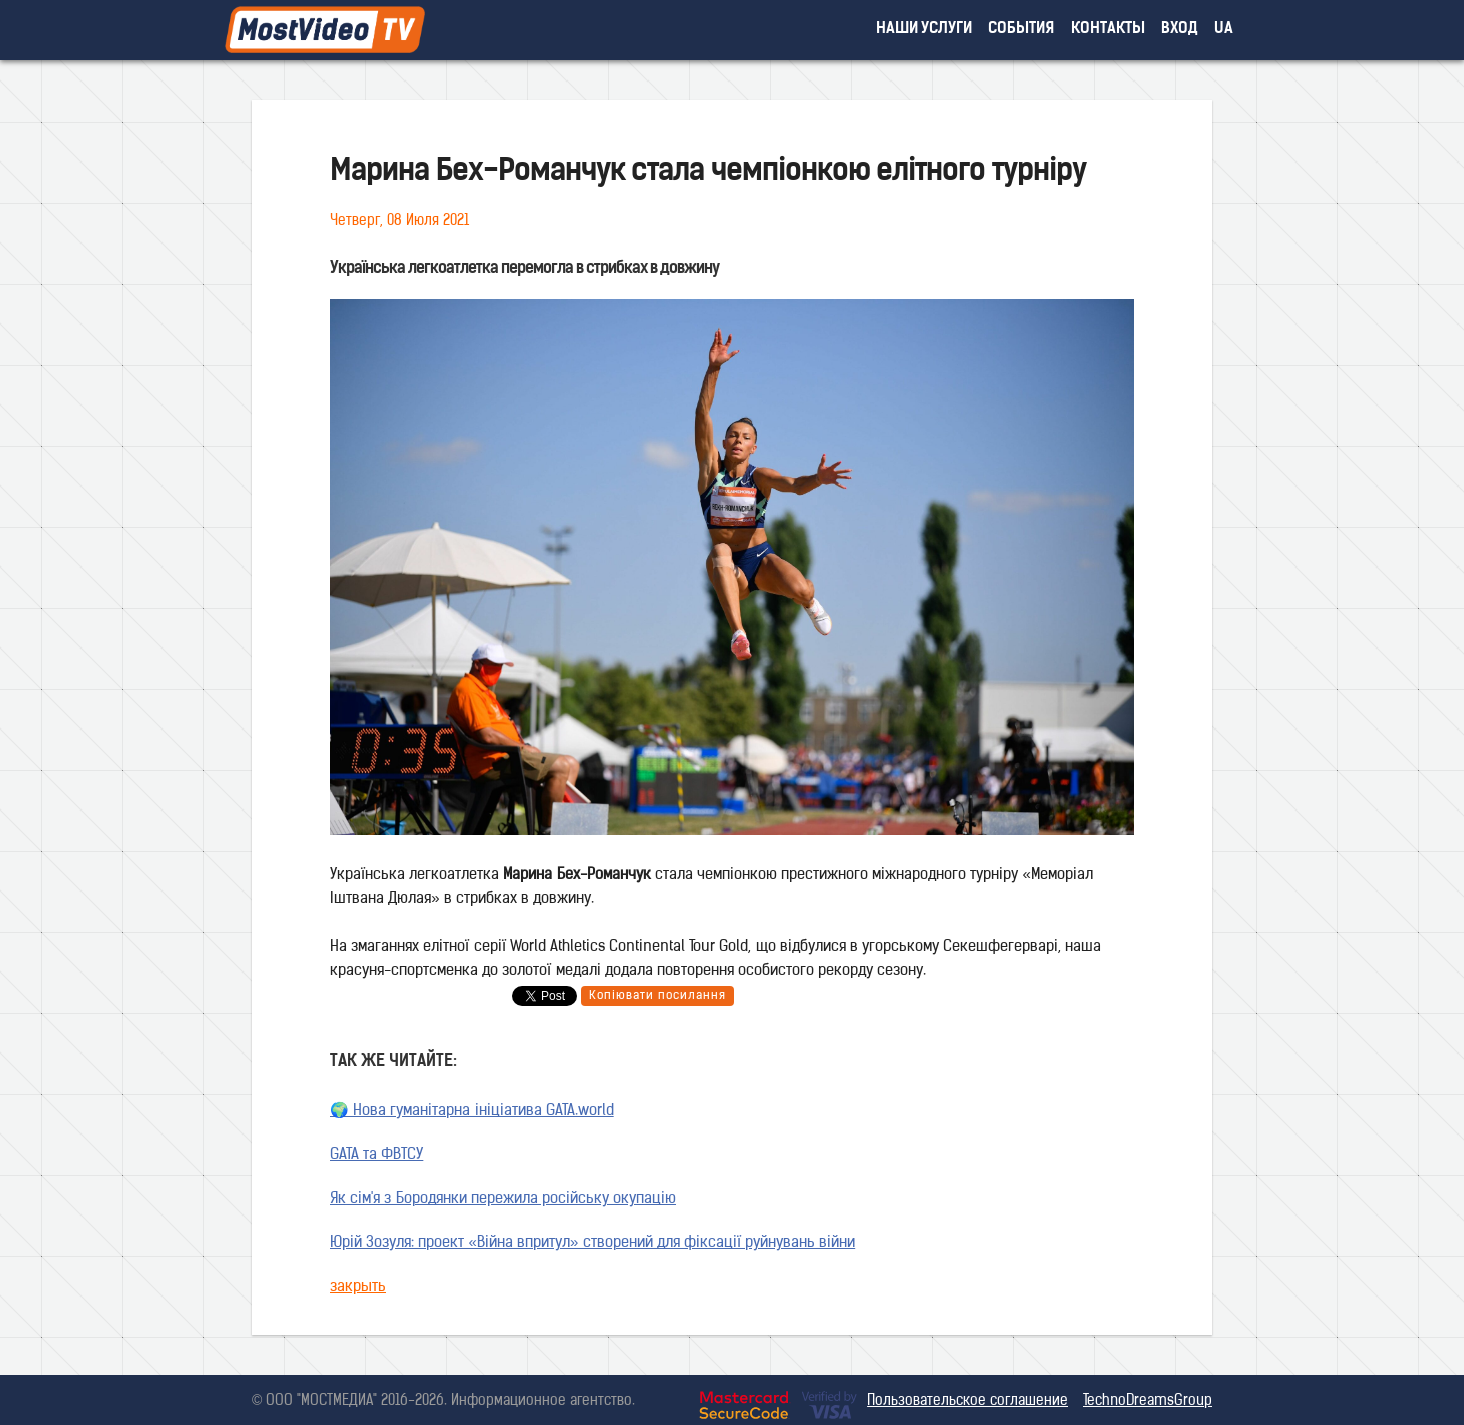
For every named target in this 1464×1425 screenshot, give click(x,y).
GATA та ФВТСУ (376, 1155)
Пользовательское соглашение (967, 1401)
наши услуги (924, 29)
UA (1223, 29)
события (1021, 29)
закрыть (358, 1287)
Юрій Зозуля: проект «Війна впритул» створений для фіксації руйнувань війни (592, 1243)
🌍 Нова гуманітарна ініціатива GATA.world (472, 1111)
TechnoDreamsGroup (1147, 1401)
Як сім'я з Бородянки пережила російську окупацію (503, 1199)
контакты (1108, 29)
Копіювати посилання (657, 996)
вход (1179, 29)
